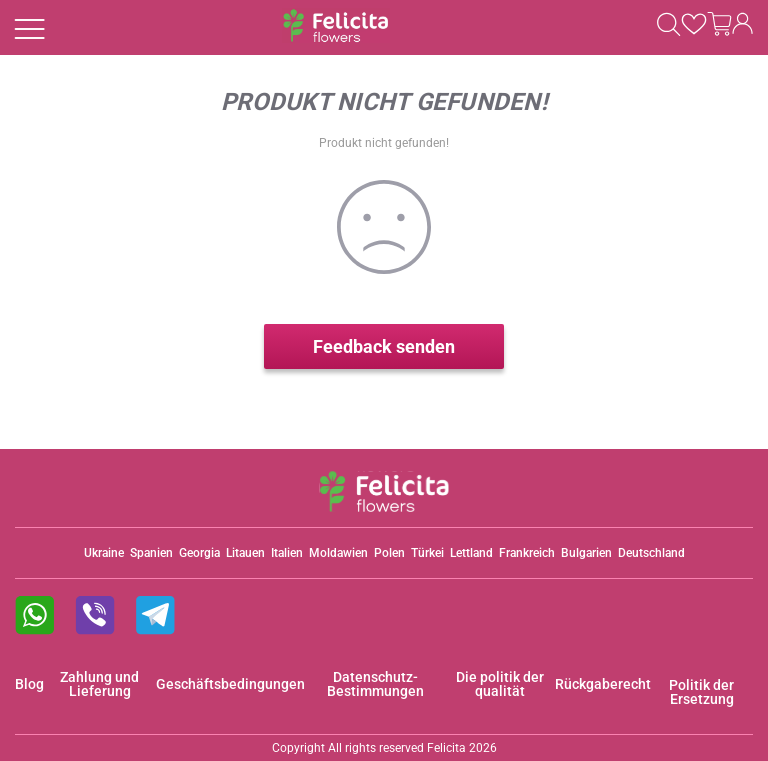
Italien (287, 553)
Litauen (245, 553)
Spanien (151, 553)
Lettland (471, 553)
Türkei (427, 553)
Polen (389, 553)
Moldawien (338, 553)
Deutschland (651, 553)
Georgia (199, 553)
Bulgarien (586, 553)
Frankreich (527, 553)
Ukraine (104, 553)
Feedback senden (384, 346)
